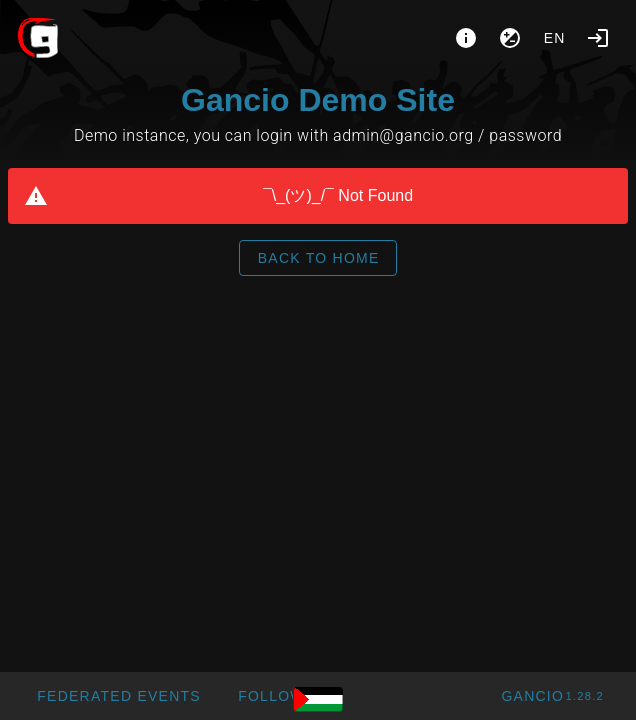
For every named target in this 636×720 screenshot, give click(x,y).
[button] (118, 696)
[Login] (598, 38)
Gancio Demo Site (318, 100)
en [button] (555, 38)
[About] (466, 38)
